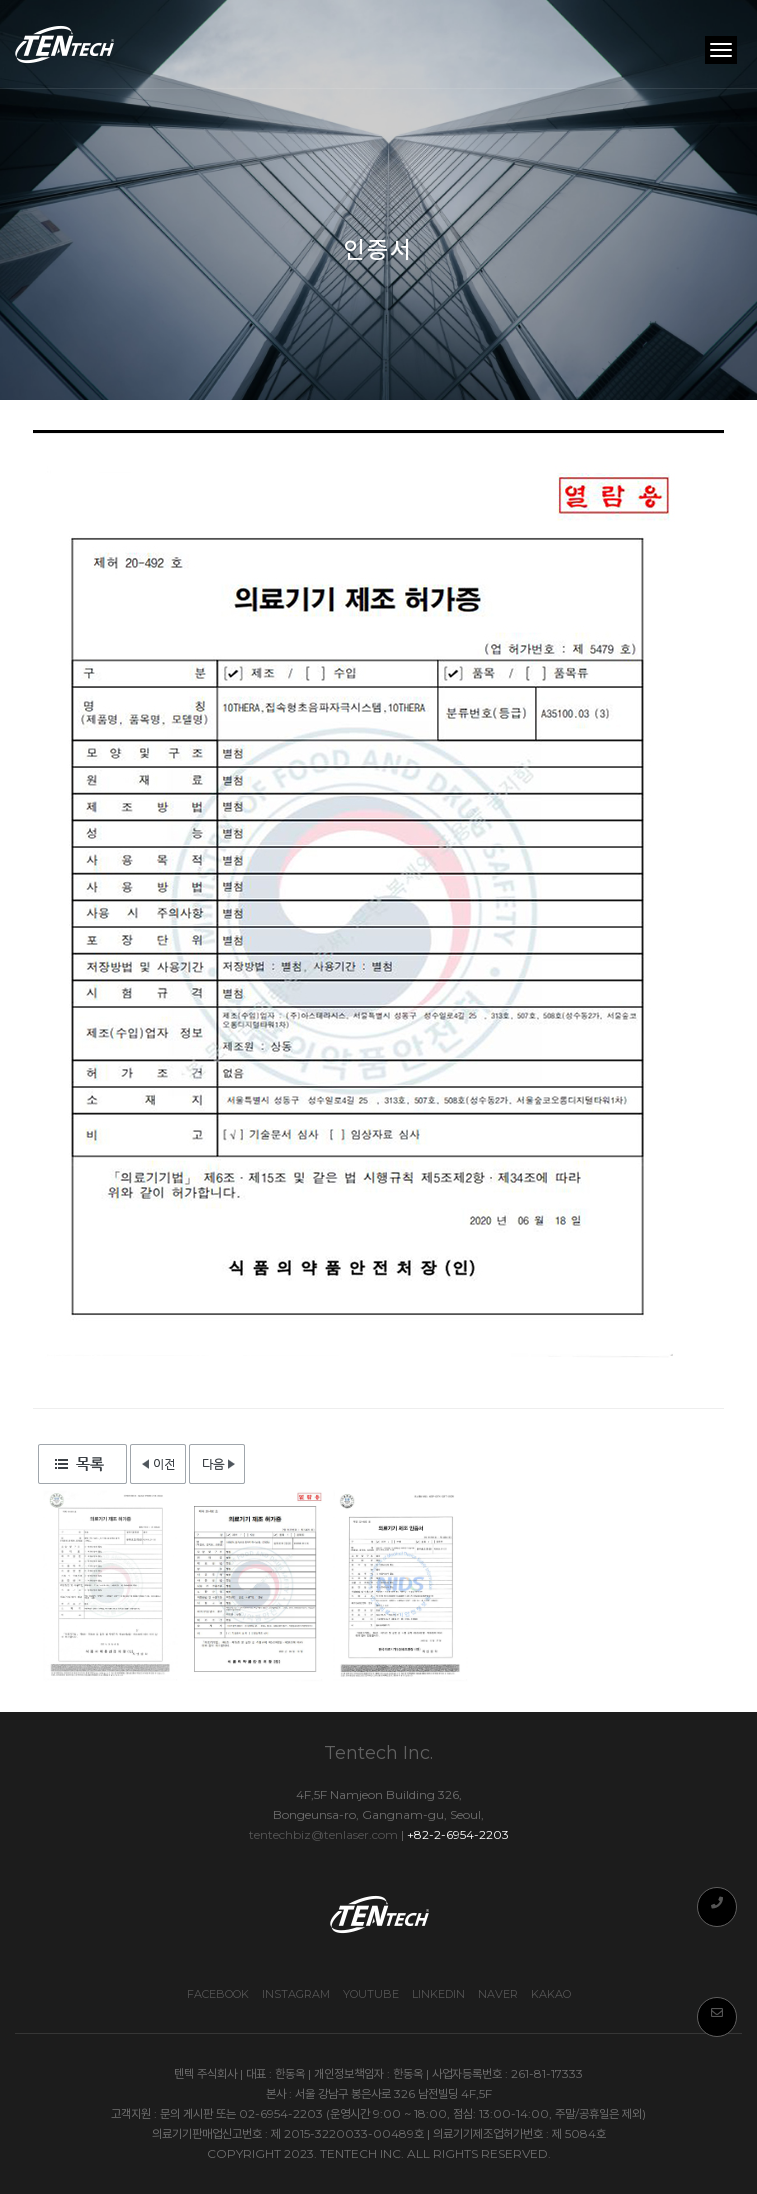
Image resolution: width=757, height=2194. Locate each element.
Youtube (371, 1994)
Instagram (296, 1994)
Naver (498, 1994)
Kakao (551, 1994)
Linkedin (438, 1994)
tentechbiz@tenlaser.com (323, 1834)
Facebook (218, 1994)
